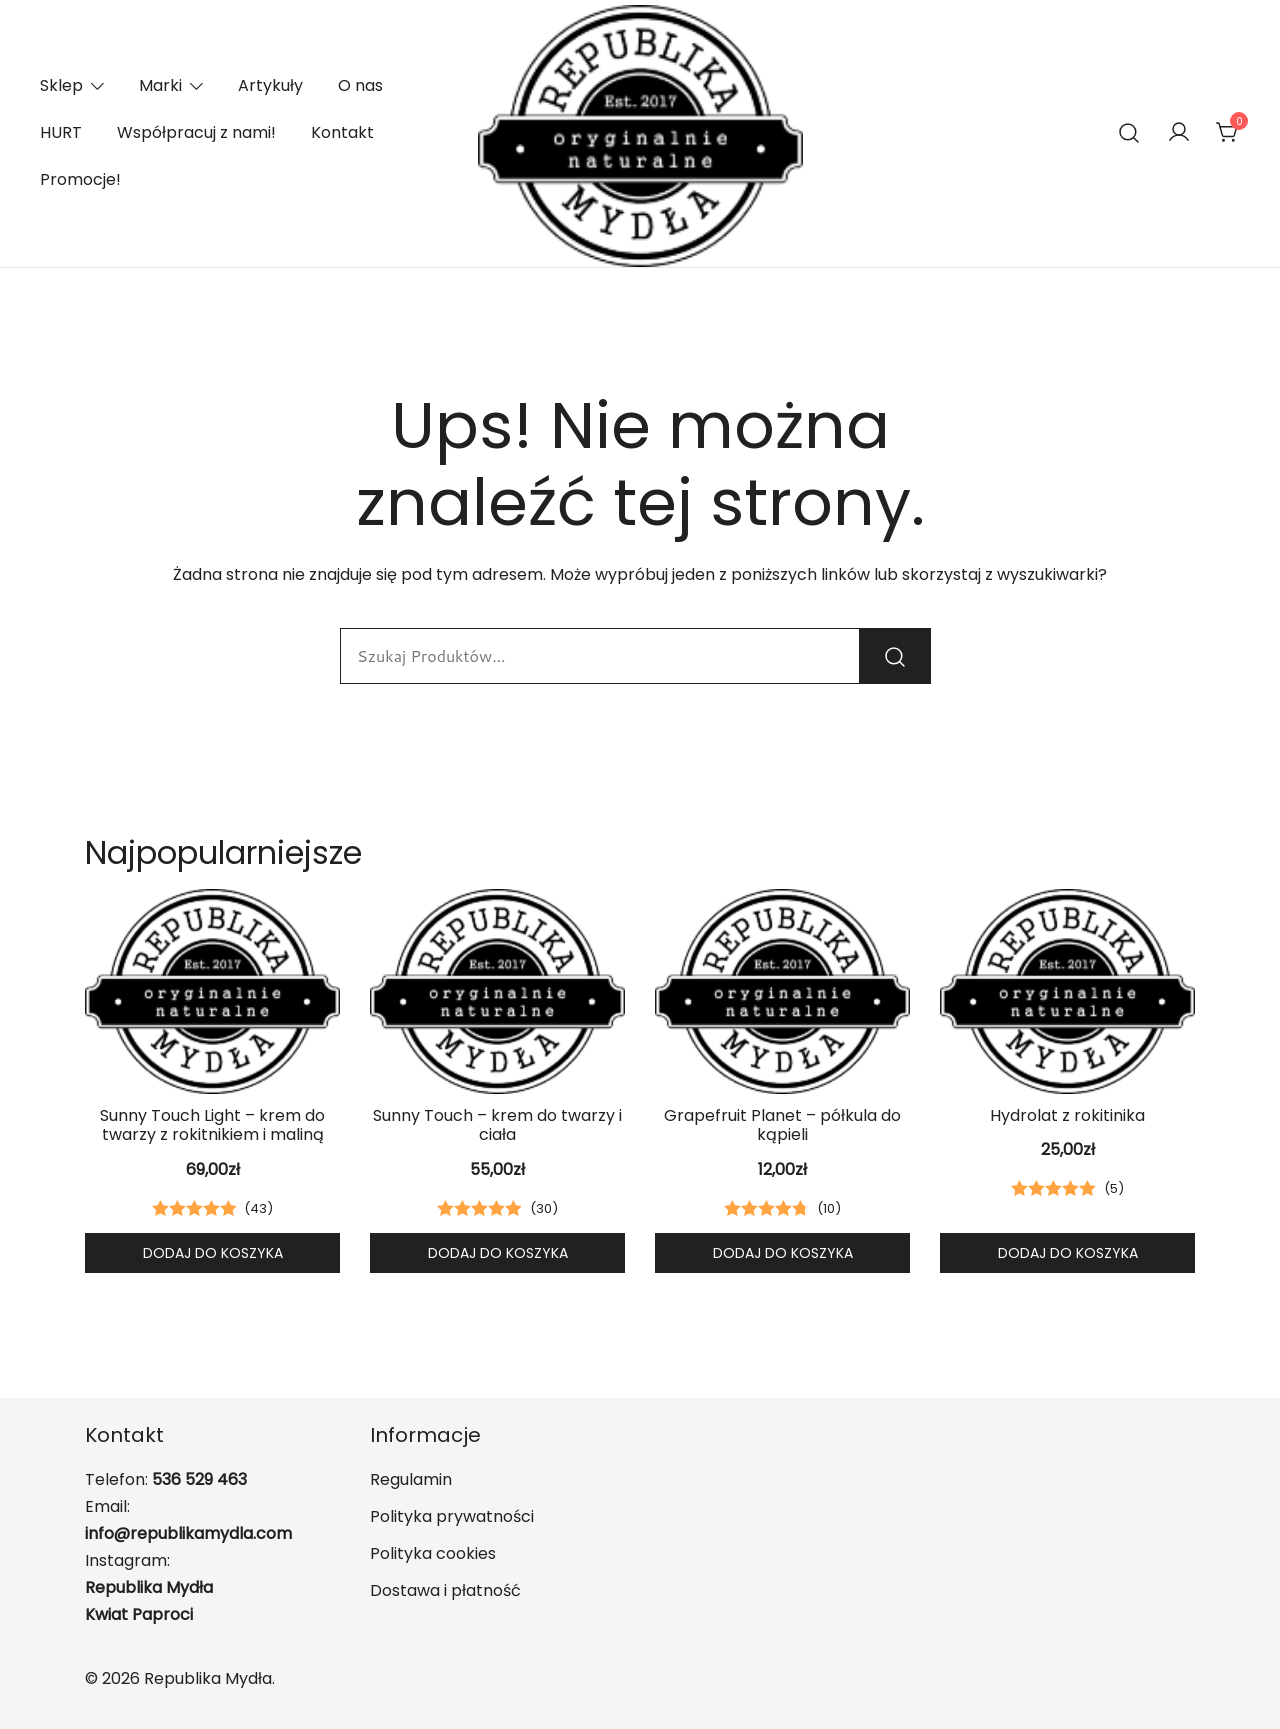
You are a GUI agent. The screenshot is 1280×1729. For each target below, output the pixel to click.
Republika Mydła (149, 1587)
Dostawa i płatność (445, 1590)
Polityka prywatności (452, 1516)
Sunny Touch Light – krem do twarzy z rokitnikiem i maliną (212, 1125)
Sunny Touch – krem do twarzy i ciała (497, 1125)
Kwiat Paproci (139, 1614)
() (258, 1209)
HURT (61, 132)
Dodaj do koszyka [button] (213, 1253)
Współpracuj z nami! (196, 132)
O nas (360, 85)
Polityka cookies (433, 1553)
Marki (160, 85)
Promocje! (80, 179)
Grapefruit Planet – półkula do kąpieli (782, 1125)
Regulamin (411, 1479)
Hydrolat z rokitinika (1067, 1115)
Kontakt (342, 132)
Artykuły (270, 85)
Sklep (61, 85)
